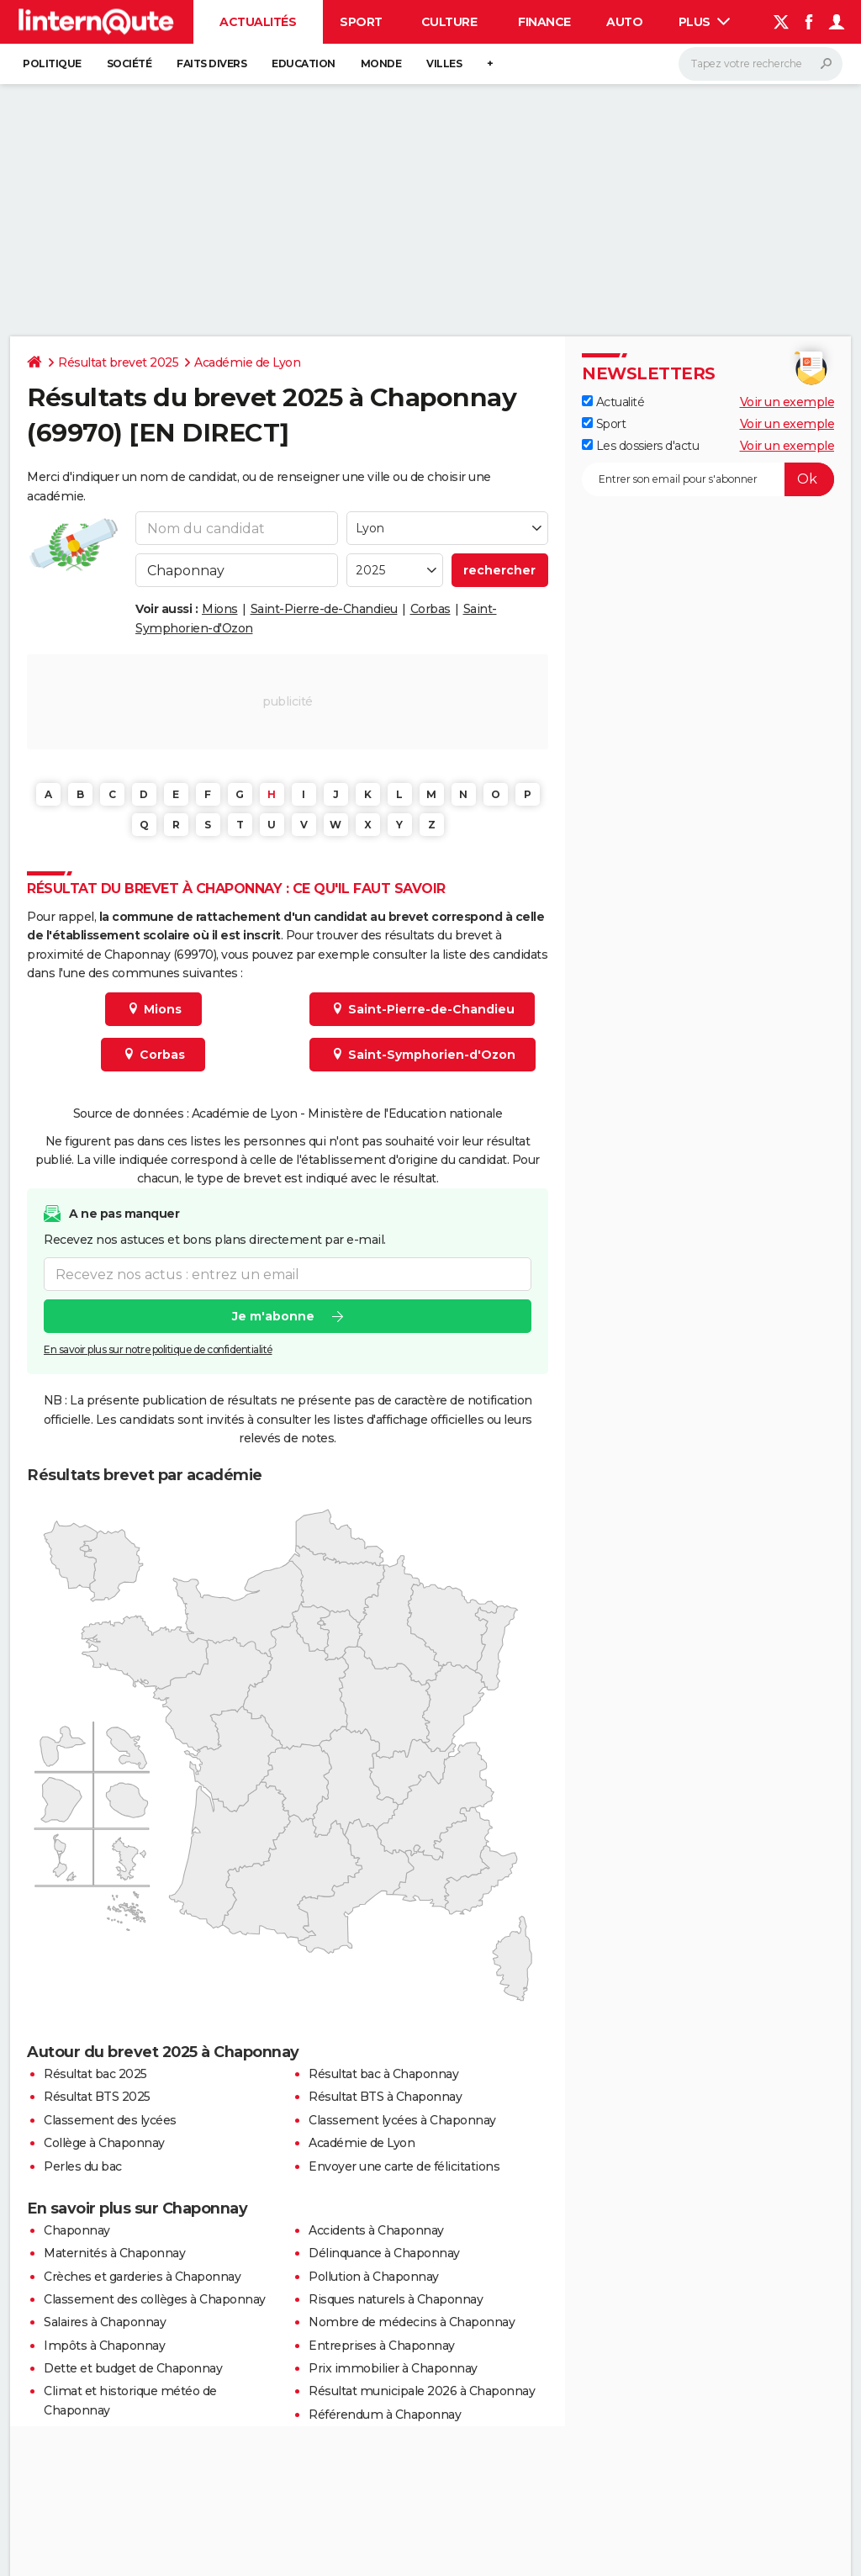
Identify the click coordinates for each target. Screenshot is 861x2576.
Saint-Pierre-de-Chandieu (324, 608)
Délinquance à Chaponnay (384, 2253)
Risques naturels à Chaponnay (396, 2299)
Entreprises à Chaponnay (382, 2345)
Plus (705, 21)
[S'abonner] (708, 479)
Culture (449, 21)
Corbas (430, 608)
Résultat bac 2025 (95, 2073)
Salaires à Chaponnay (105, 2322)
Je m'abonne (273, 1316)
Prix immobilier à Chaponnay (393, 2368)
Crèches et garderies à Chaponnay (142, 2276)
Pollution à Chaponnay (374, 2276)
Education (303, 63)
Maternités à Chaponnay (114, 2253)
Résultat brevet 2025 (118, 362)
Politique (52, 63)
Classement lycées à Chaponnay (402, 2120)
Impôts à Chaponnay (104, 2345)
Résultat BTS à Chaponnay (385, 2096)
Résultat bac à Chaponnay (383, 2073)
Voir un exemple (787, 402)
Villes (444, 63)
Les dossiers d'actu (640, 445)
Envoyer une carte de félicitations (404, 2166)
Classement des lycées (110, 2120)
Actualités (257, 21)
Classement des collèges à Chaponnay (155, 2299)
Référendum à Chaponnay (385, 2414)
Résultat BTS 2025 (97, 2096)
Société (129, 63)
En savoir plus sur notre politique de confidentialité (158, 1349)
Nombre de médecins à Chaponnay (412, 2322)
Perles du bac (83, 2166)
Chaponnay (77, 2230)
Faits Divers (211, 63)
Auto (624, 21)
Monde (381, 63)
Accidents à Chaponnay (376, 2230)
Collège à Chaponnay (104, 2142)
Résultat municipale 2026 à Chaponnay (422, 2391)
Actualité (613, 402)
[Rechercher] (761, 64)
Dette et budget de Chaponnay (133, 2368)
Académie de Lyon (247, 362)
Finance (544, 21)
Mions (220, 608)
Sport (361, 21)
